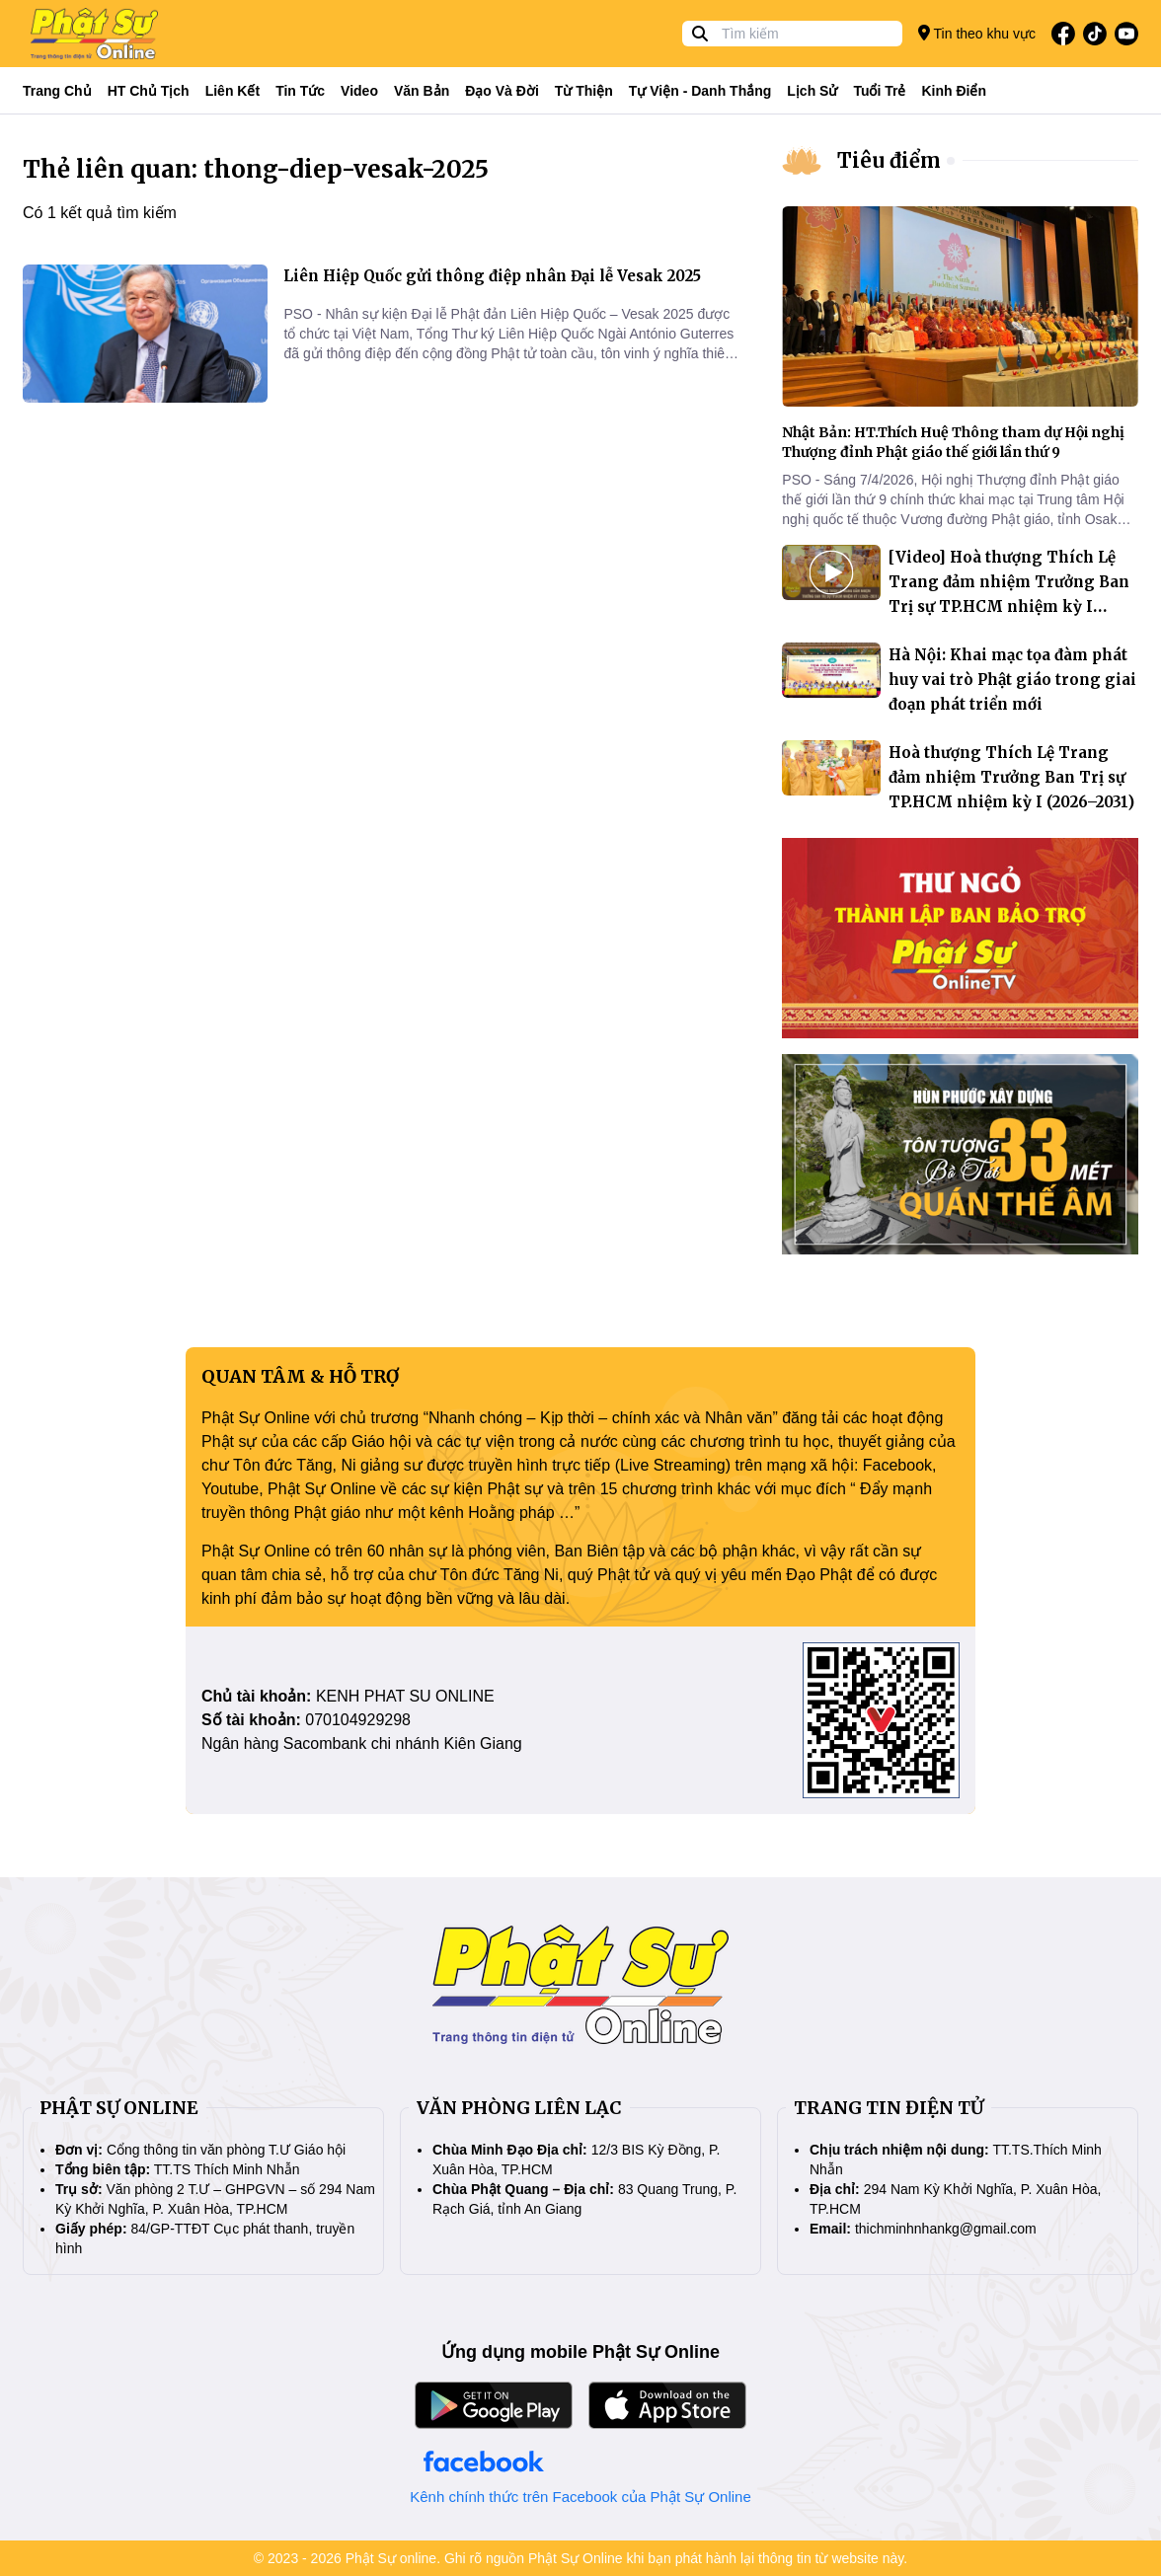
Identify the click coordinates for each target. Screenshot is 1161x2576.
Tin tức (300, 91)
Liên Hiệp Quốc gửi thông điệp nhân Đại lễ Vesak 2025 (492, 275)
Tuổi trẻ (879, 91)
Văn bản (421, 91)
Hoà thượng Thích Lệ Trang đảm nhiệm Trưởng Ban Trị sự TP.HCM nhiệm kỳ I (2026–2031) (1011, 777)
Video (359, 91)
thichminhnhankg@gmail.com (946, 2228)
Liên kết (232, 91)
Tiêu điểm (889, 160)
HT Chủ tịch (149, 91)
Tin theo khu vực (977, 33)
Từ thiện (584, 91)
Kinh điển (954, 91)
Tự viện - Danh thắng (700, 91)
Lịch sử (812, 91)
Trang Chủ (57, 91)
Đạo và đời (502, 91)
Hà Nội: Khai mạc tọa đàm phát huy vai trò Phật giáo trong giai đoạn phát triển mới (1012, 679)
